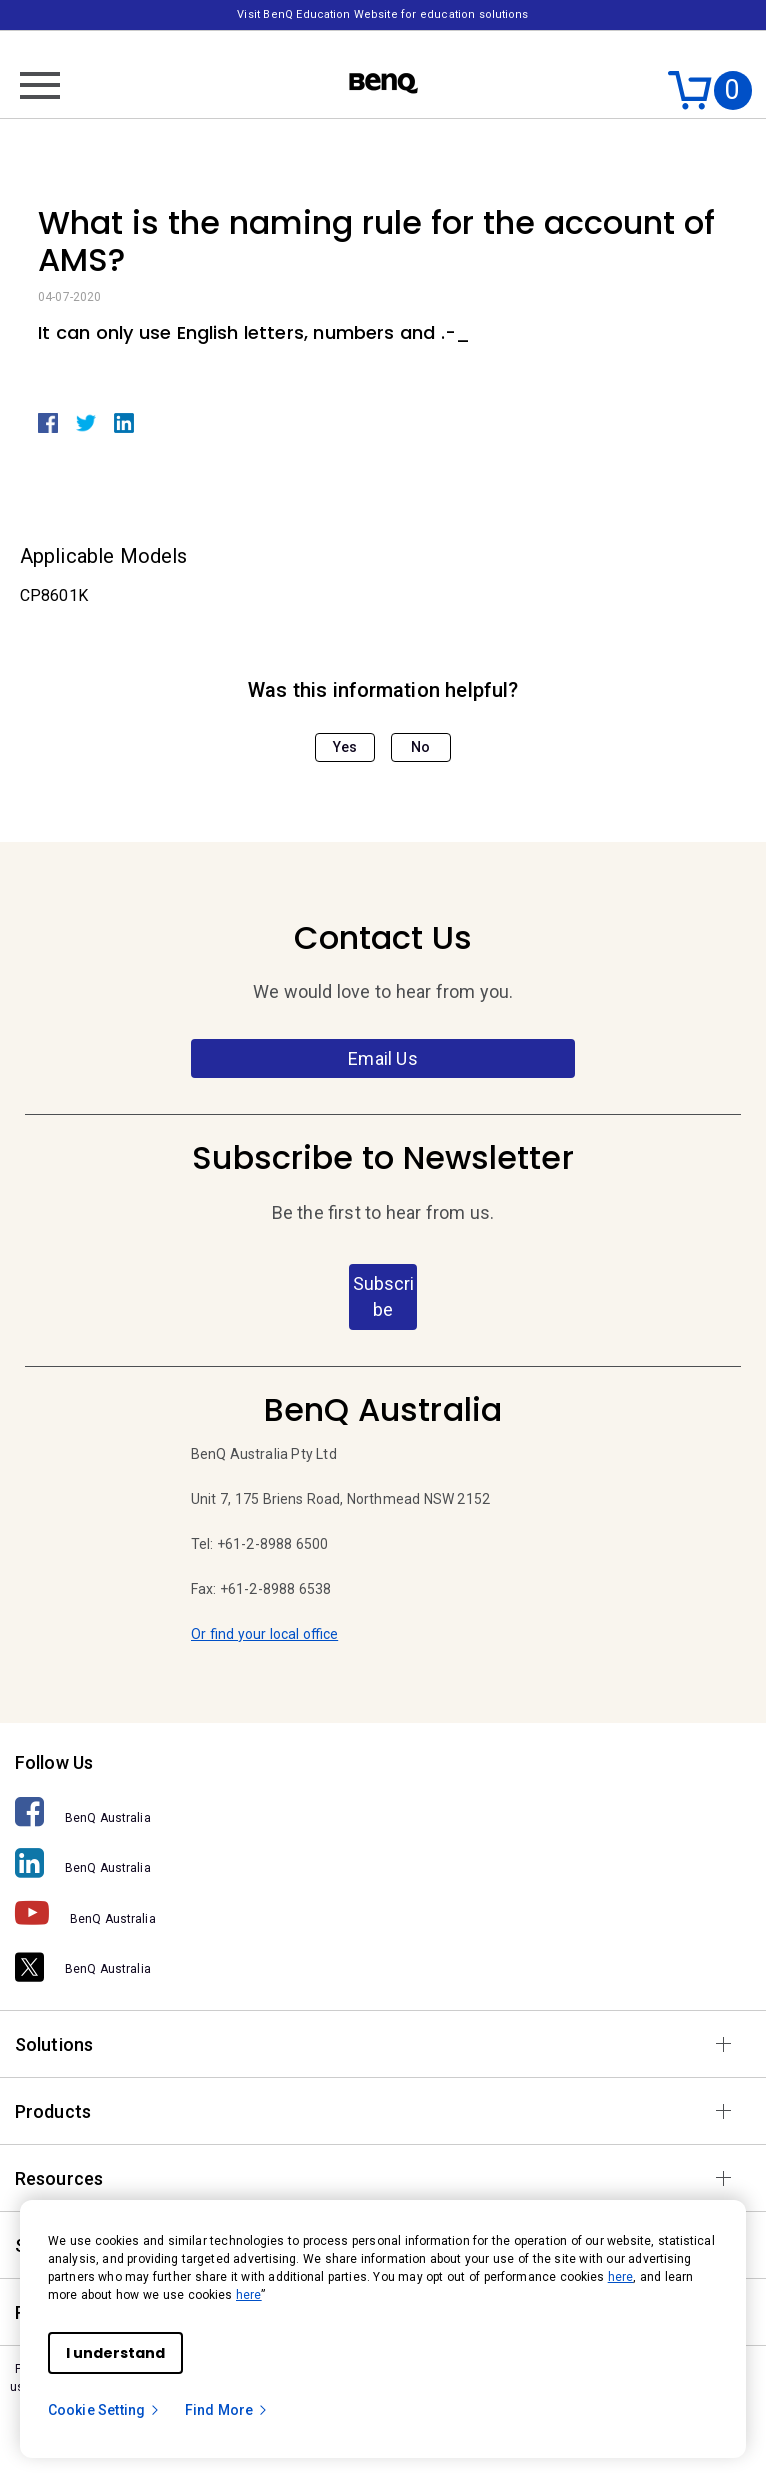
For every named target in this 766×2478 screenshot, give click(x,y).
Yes (345, 747)
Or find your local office (264, 1634)
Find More (227, 2410)
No (420, 747)
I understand (115, 2353)
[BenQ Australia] (383, 1812)
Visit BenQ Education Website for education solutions (382, 14)
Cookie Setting (104, 2410)
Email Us (382, 1058)
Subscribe (383, 1296)
